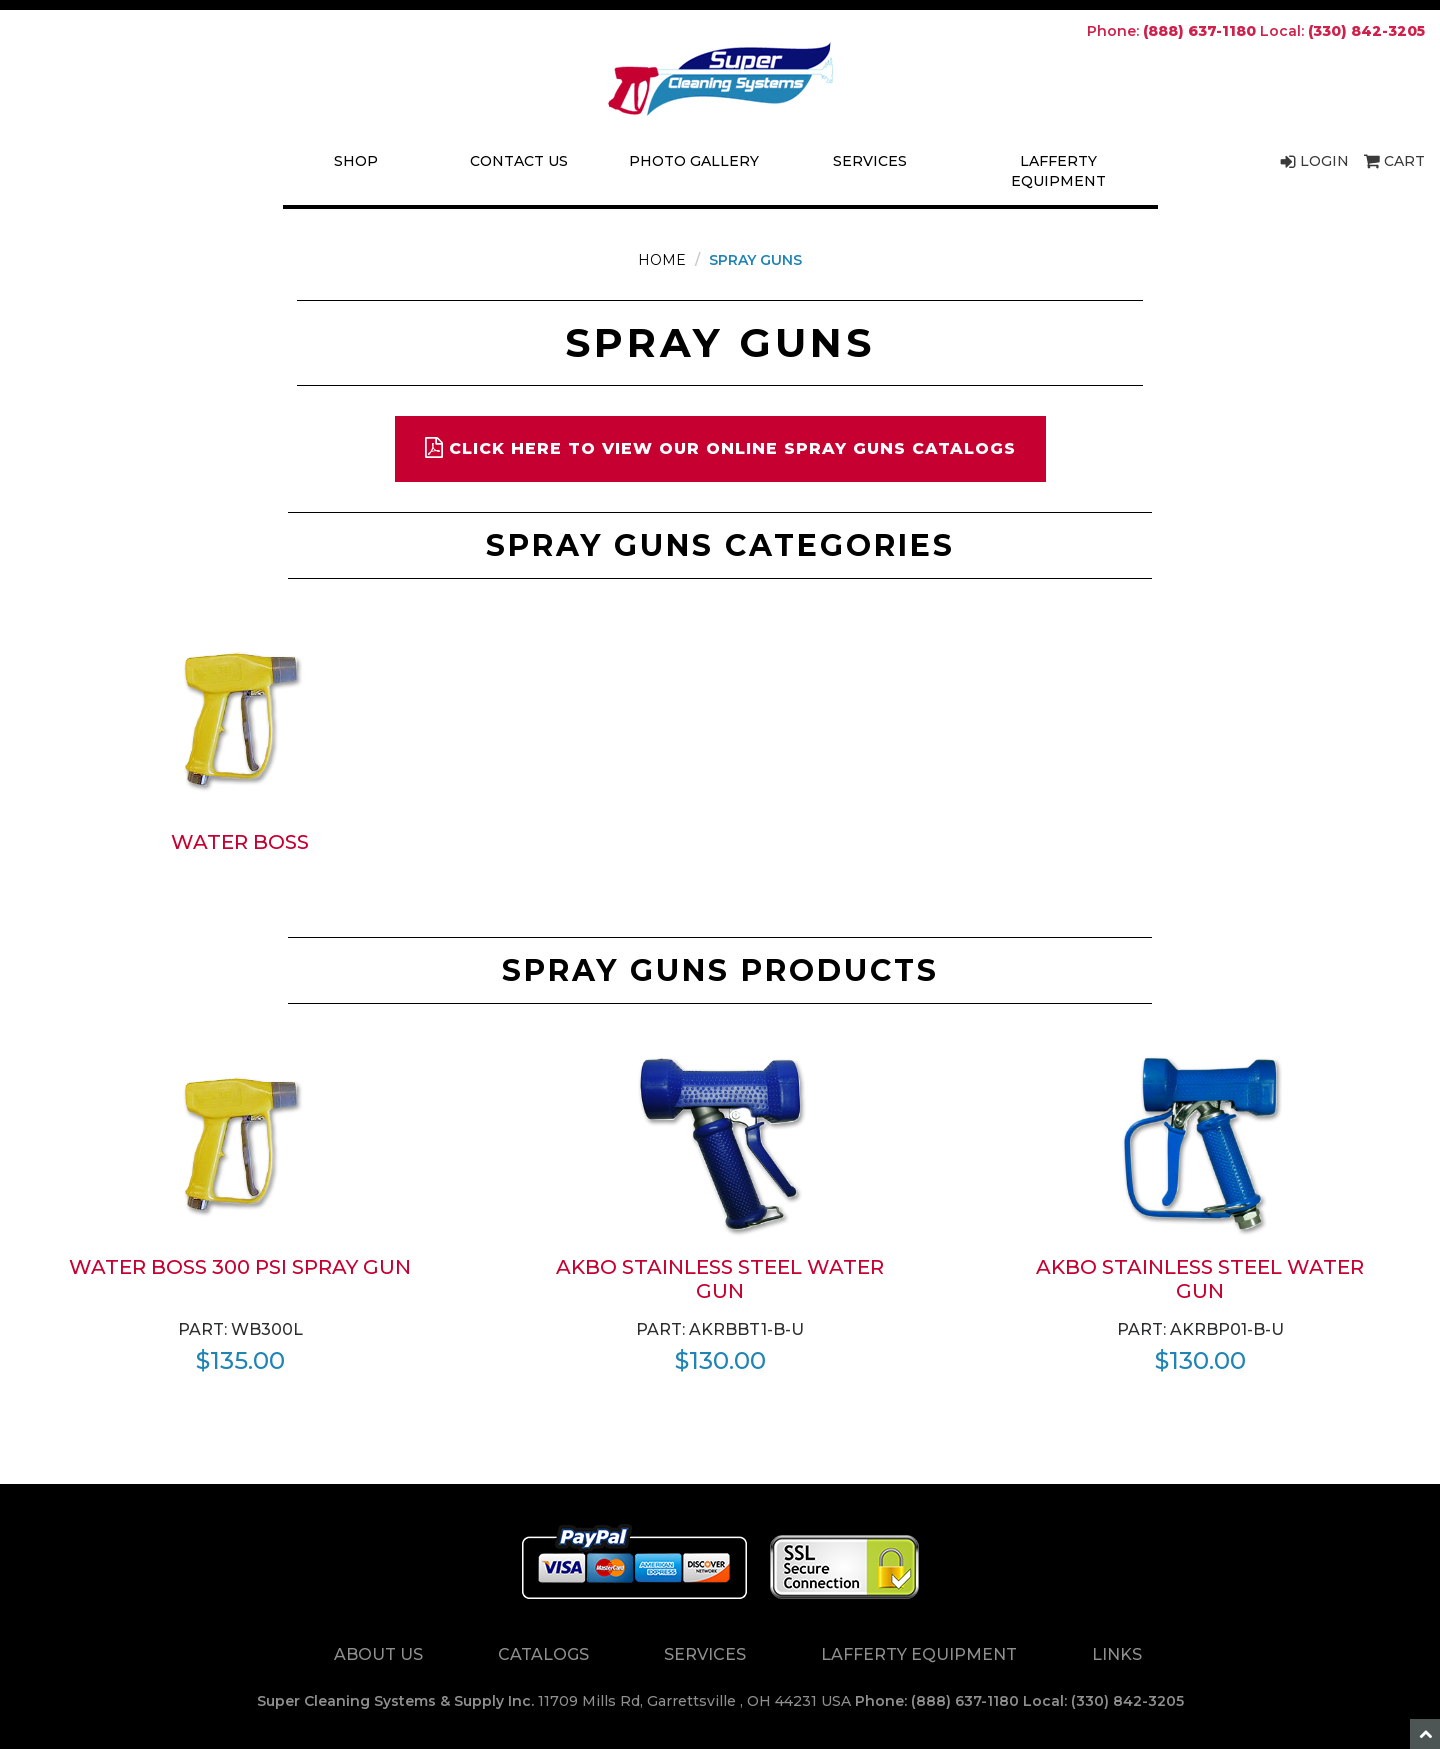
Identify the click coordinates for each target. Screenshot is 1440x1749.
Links (1117, 1654)
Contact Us (519, 161)
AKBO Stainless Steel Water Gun (720, 1279)
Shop (356, 161)
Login (1314, 161)
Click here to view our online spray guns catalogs (720, 447)
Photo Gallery (694, 161)
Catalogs (543, 1654)
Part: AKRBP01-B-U (1200, 1329)
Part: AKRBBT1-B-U (720, 1329)
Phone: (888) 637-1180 (937, 1701)
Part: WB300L (240, 1329)
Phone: (1171, 31)
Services (870, 161)
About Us (378, 1654)
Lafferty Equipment (1058, 171)
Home (662, 260)
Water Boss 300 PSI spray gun (240, 1267)
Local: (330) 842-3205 (1103, 1701)
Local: (1342, 31)
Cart (1394, 161)
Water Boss (240, 842)
